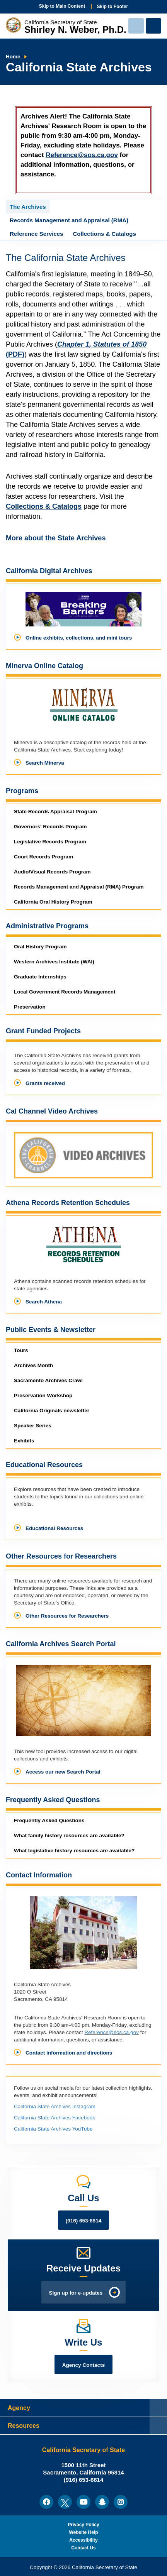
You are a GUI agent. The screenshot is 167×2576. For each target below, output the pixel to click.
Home (13, 56)
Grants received (45, 1083)
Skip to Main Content (62, 6)
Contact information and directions (69, 2053)
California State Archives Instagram (54, 2106)
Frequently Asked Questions (49, 1820)
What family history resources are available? (69, 1835)
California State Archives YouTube (53, 2129)
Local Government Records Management (65, 992)
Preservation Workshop (43, 1395)
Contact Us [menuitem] (83, 2548)
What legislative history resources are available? (74, 1850)
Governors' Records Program (50, 826)
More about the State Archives (56, 538)
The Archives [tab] (28, 206)
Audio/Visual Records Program (52, 872)
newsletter (51, 1410)
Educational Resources (54, 1528)
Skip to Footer (112, 6)
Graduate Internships (40, 977)
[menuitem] (46, 2502)
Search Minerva (45, 763)
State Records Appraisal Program (55, 811)
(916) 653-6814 (83, 2221)
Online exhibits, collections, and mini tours (79, 638)
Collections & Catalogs (44, 506)
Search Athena (44, 1302)
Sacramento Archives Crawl (48, 1380)
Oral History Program (40, 946)
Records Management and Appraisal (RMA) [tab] (69, 220)
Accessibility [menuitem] (83, 2540)
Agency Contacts (83, 2365)
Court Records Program (43, 857)
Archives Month (33, 1365)
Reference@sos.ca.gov (82, 155)
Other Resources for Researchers (67, 1616)
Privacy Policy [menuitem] (83, 2524)
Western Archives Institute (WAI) (54, 962)
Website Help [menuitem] (83, 2532)
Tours (21, 1350)
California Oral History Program (53, 902)
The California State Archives (65, 257)
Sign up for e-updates (76, 2293)
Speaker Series (32, 1425)
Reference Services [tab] (36, 233)
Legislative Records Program (50, 842)
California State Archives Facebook (54, 2118)
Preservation (30, 1007)
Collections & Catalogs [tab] (104, 233)
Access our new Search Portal (63, 1772)
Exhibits (24, 1441)
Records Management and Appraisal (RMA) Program (79, 887)
